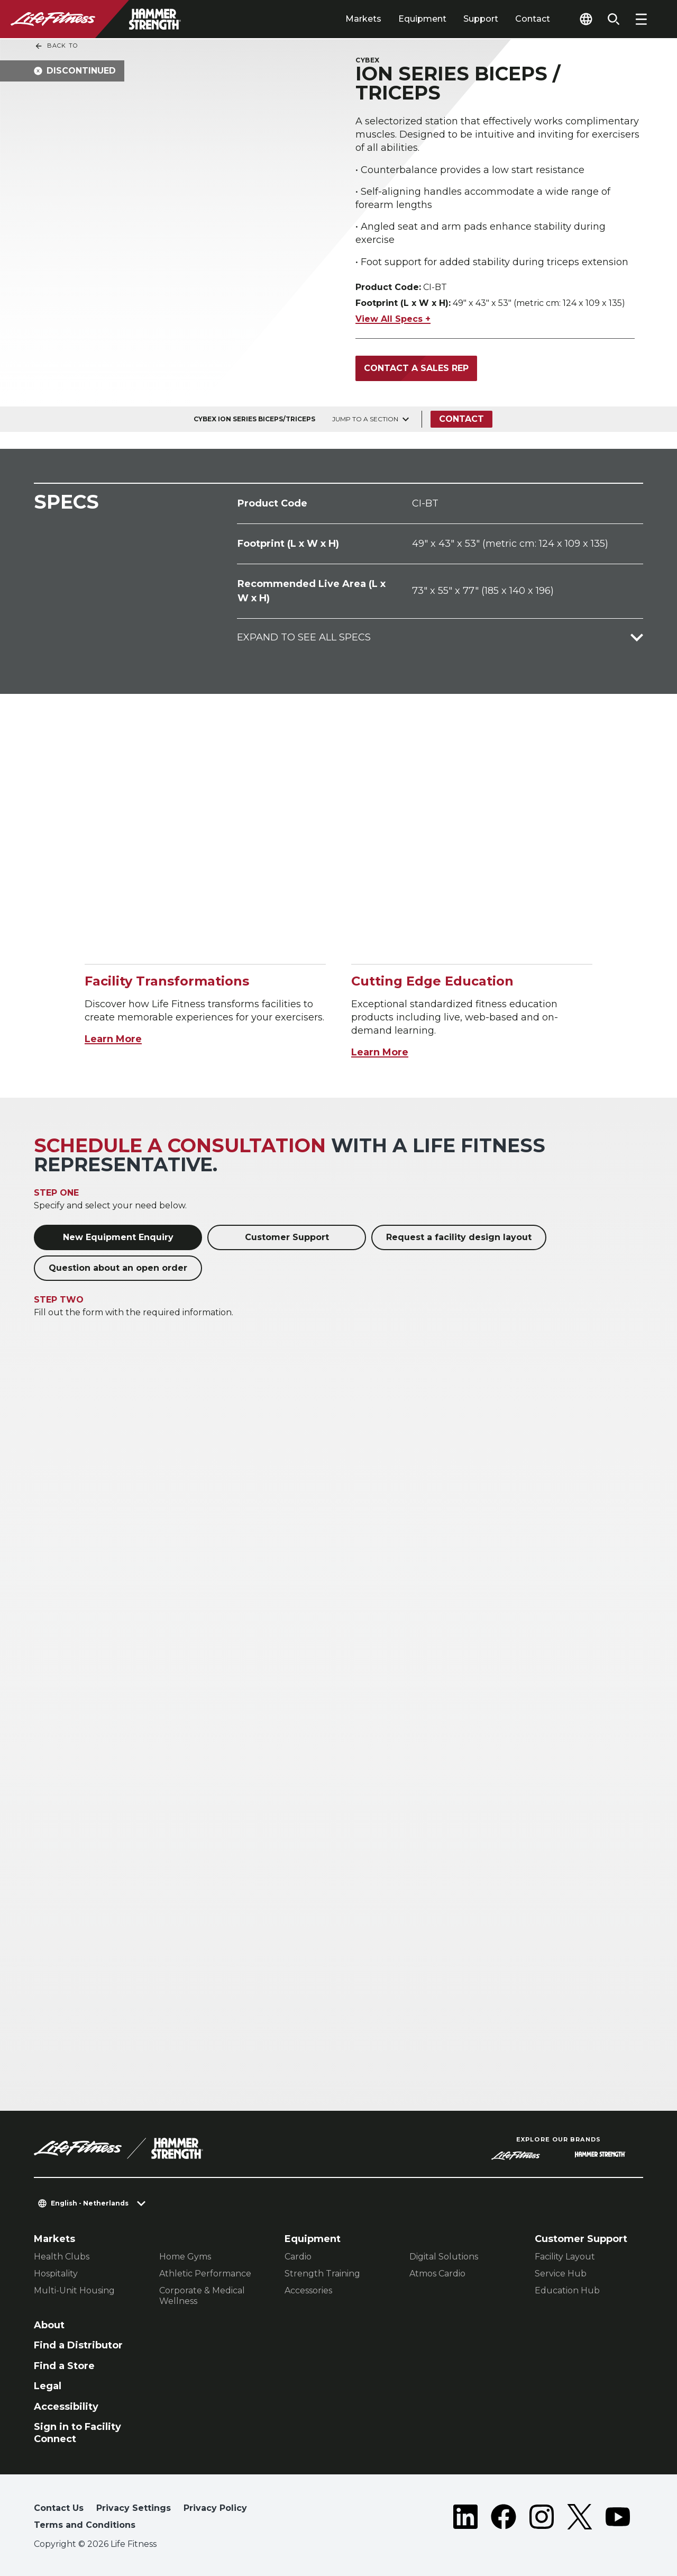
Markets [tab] (363, 19)
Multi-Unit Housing (74, 2290)
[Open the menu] (641, 19)
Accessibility (66, 2406)
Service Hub (561, 2273)
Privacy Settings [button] (133, 2508)
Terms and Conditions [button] (84, 2525)
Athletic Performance (205, 2273)
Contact (532, 19)
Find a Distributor (78, 2345)
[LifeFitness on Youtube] (617, 2519)
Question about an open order (118, 1268)
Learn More (113, 1039)
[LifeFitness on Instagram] (541, 2519)
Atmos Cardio (437, 2273)
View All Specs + (393, 319)
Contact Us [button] (59, 2508)
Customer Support (287, 1237)
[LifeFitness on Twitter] (579, 2519)
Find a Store (64, 2366)
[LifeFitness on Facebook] (503, 2519)
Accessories (308, 2290)
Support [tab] (480, 19)
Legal (47, 2386)
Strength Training (322, 2273)
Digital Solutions (443, 2257)
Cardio (298, 2257)
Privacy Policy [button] (215, 2508)
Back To (56, 46)
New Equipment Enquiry (118, 1237)
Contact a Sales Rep (416, 368)
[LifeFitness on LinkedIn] (465, 2519)
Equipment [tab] (422, 19)
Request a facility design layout (459, 1237)
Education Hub (567, 2290)
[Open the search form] (613, 19)
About (49, 2325)
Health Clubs (61, 2257)
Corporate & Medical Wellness (202, 2295)
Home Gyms (185, 2257)
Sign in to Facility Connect (77, 2433)
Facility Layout (565, 2257)
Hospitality (56, 2273)
